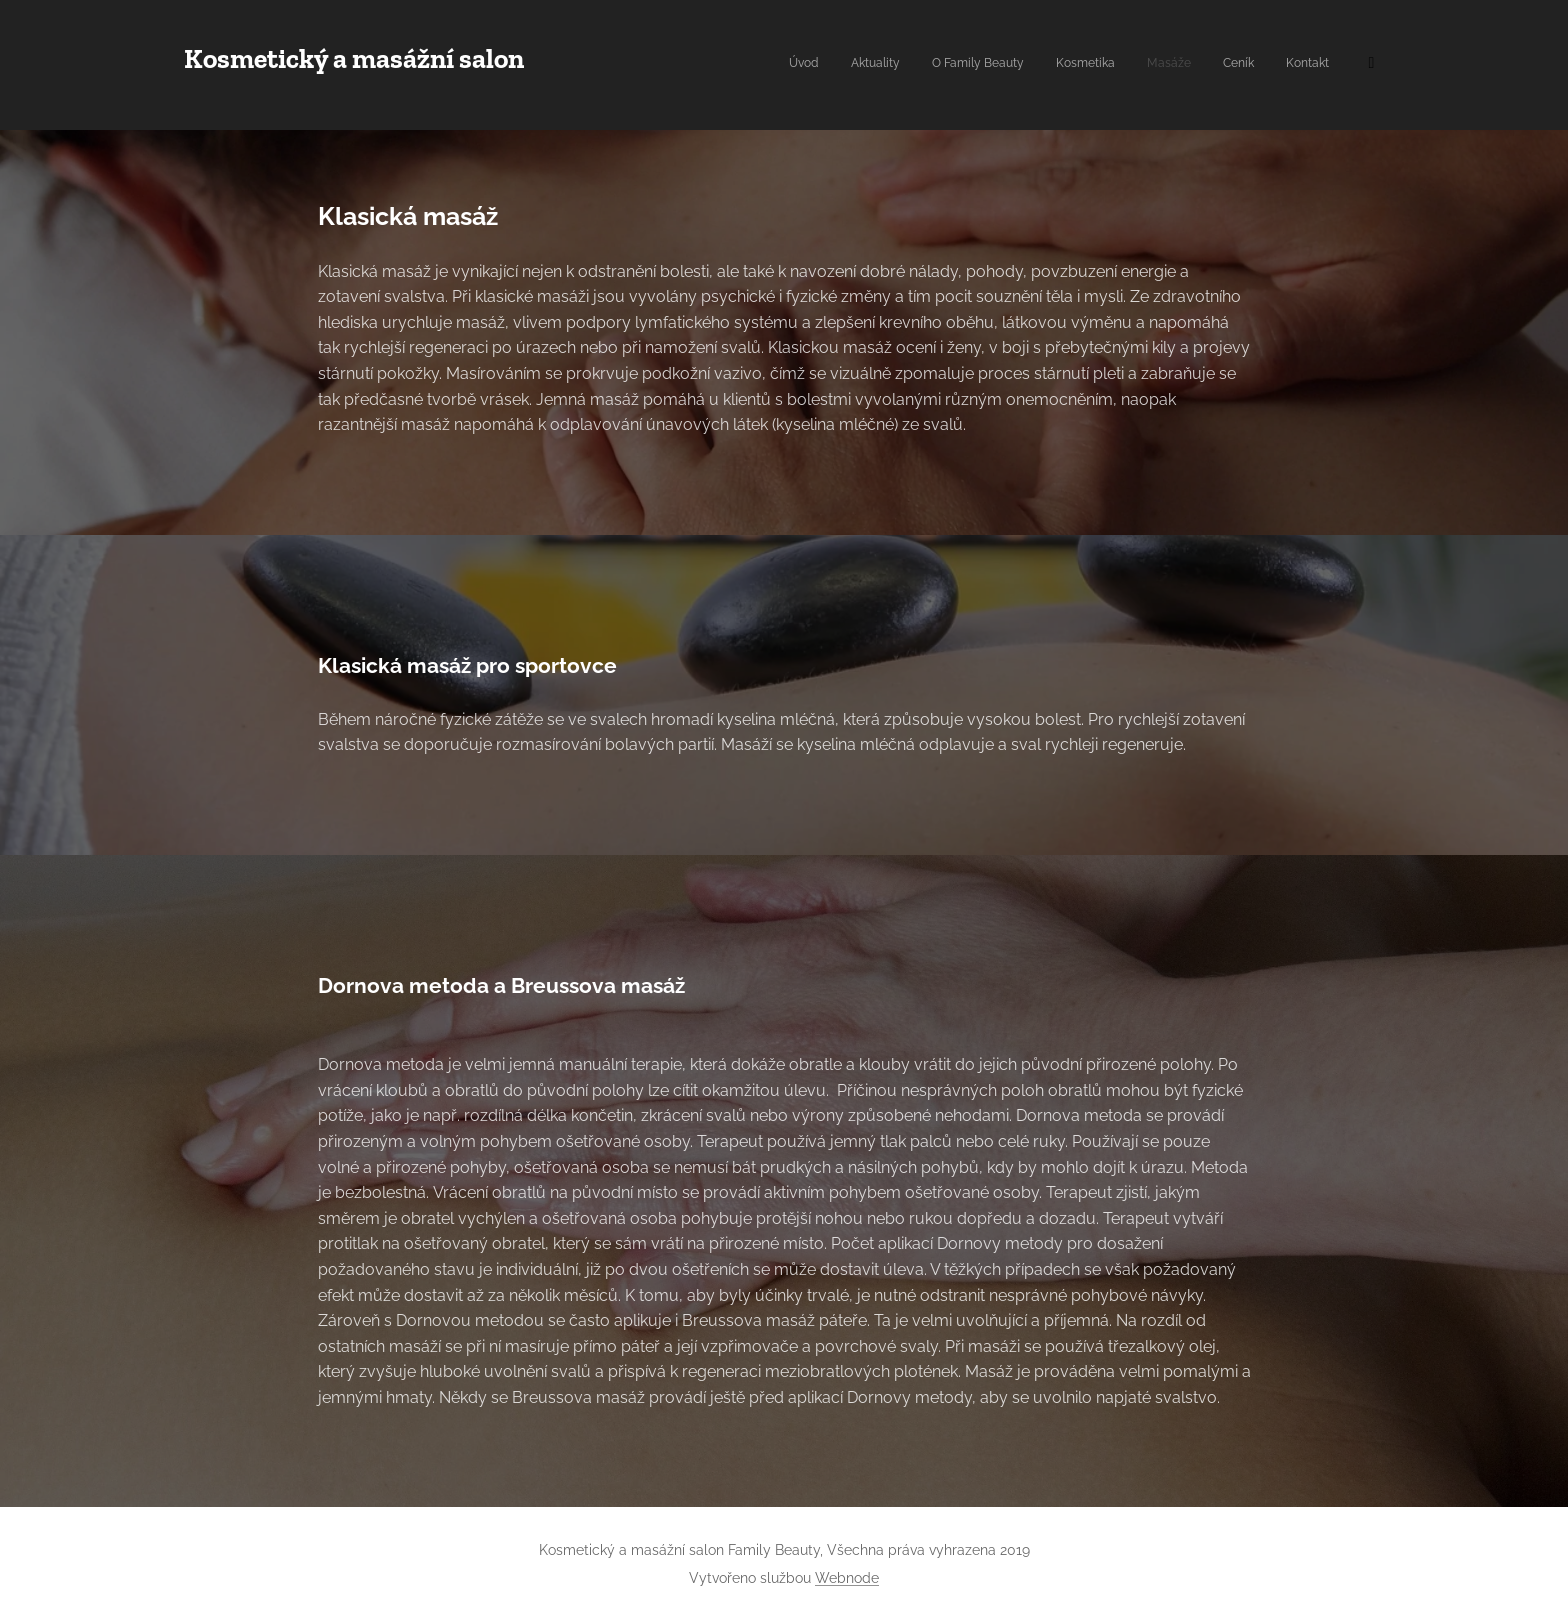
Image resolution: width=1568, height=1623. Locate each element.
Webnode (847, 1578)
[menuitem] (1165, 65)
